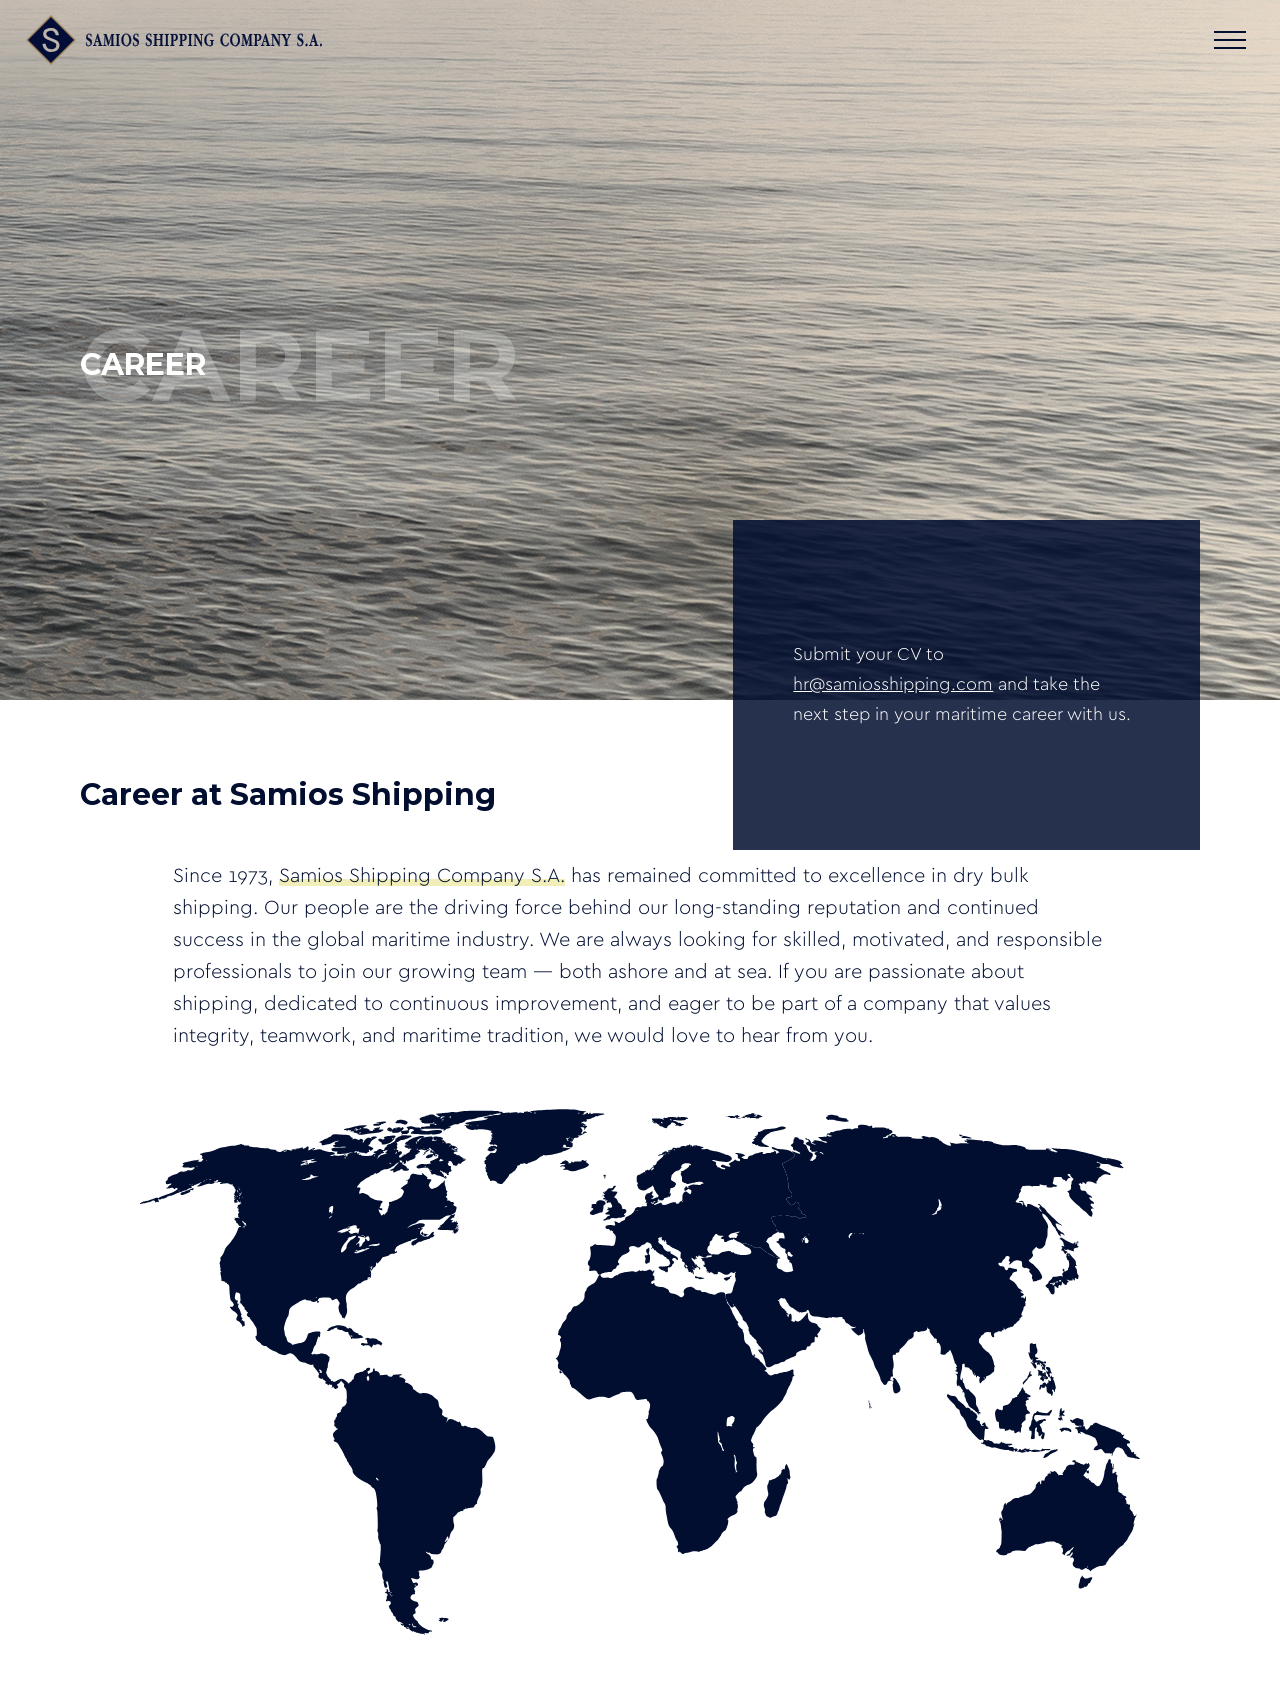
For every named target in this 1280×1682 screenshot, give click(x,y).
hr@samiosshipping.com (893, 685)
